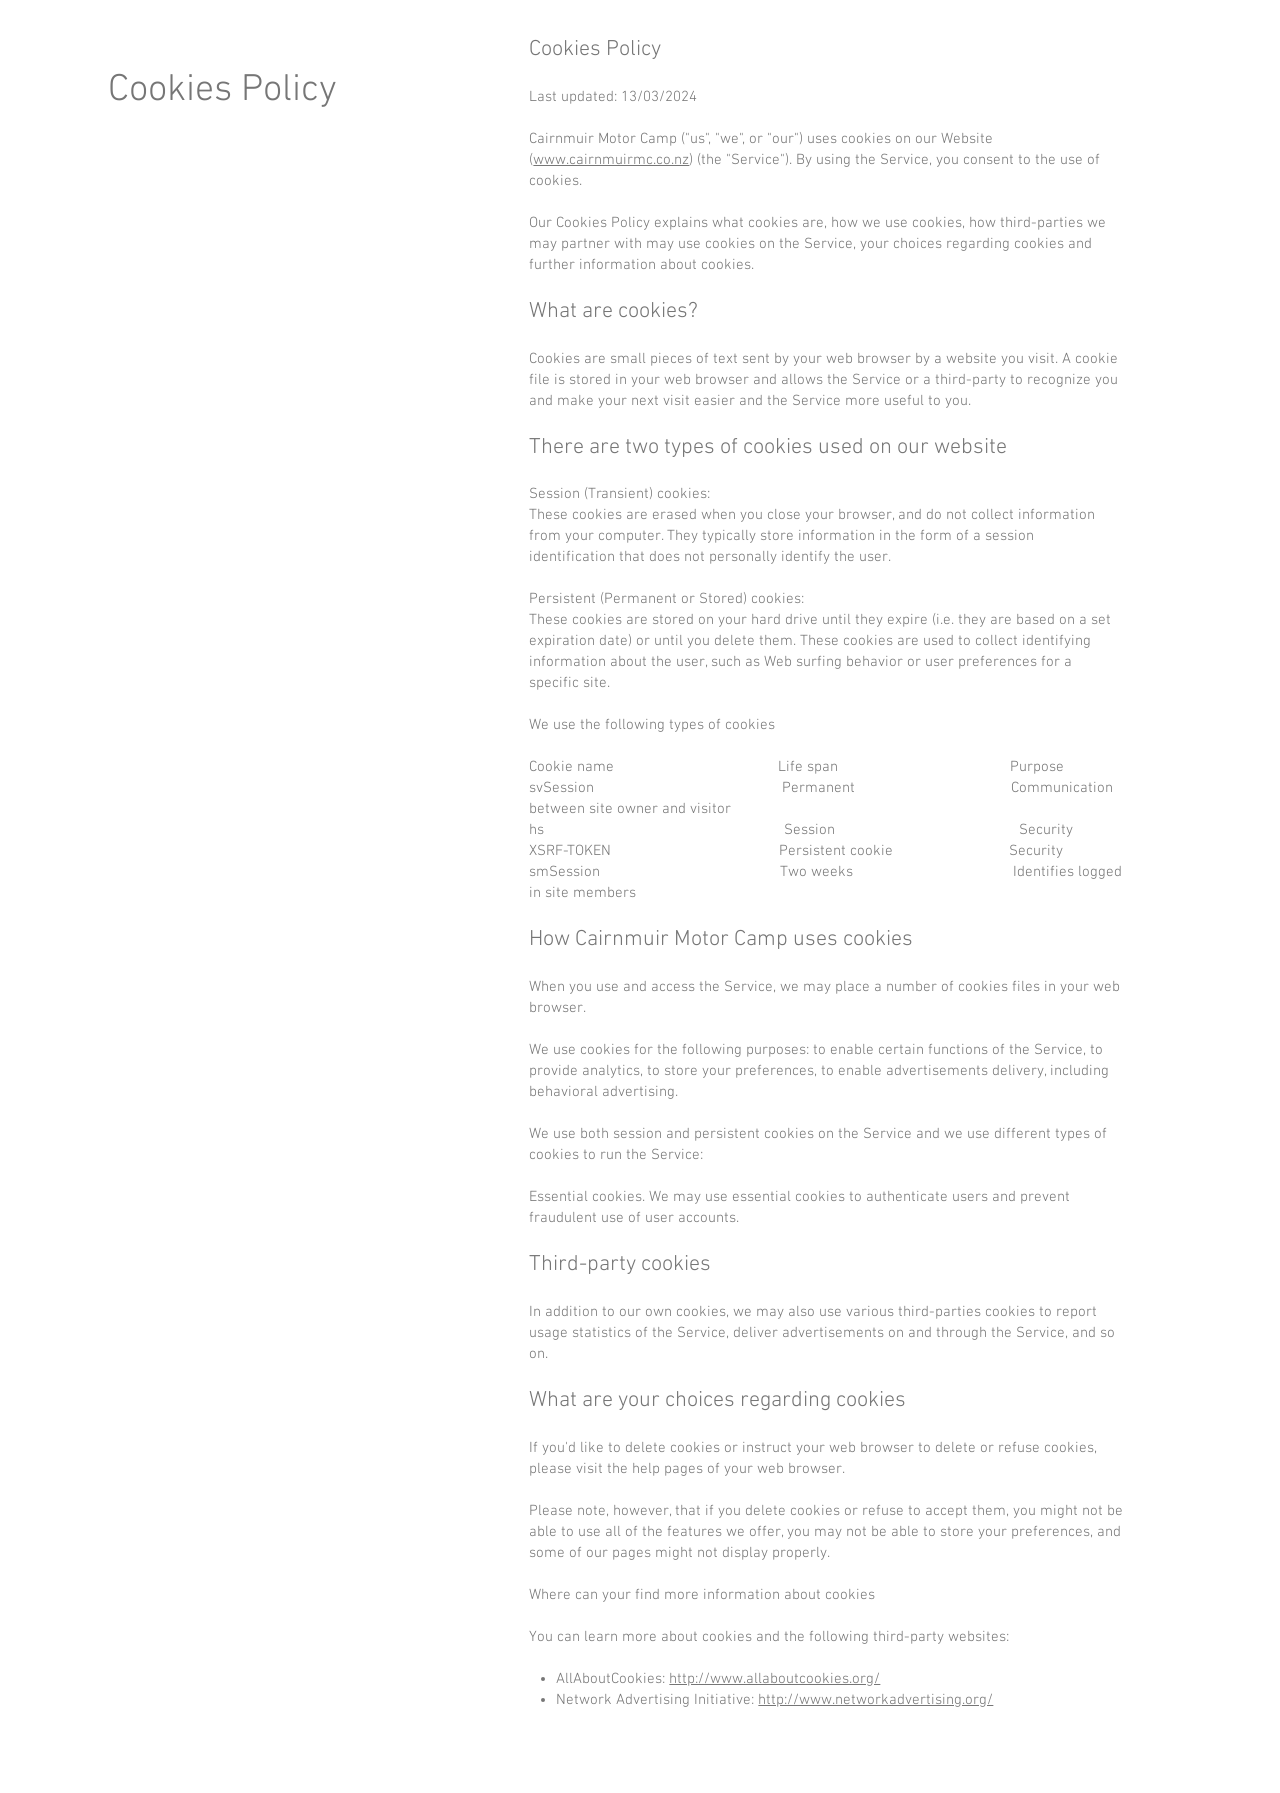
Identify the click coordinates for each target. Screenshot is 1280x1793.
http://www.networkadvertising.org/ (875, 1700)
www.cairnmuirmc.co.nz (611, 160)
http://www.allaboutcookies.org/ (774, 1679)
